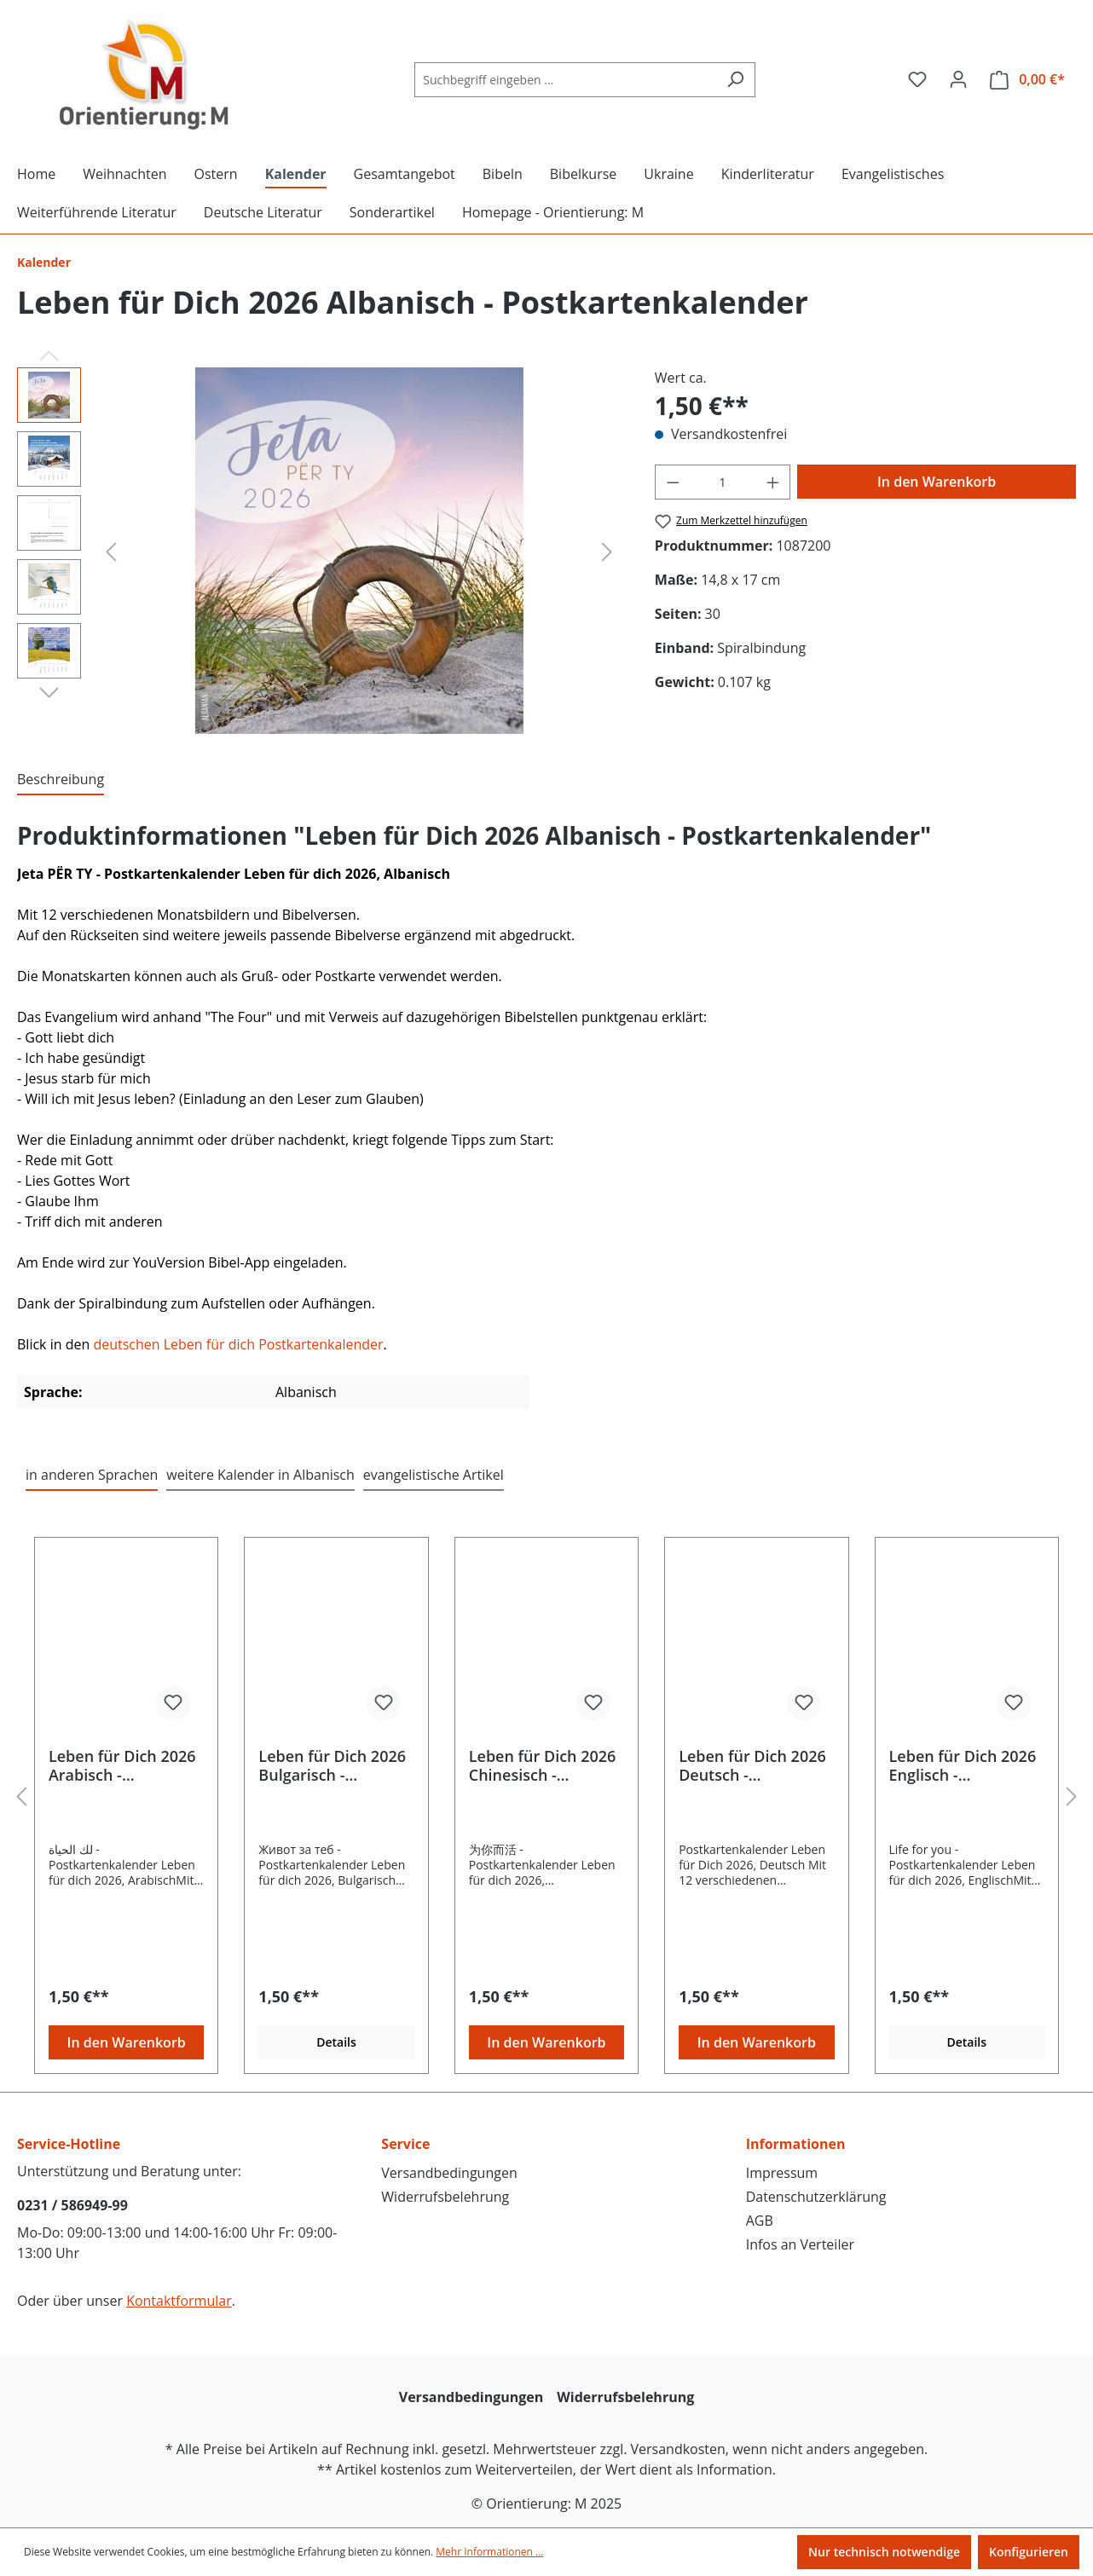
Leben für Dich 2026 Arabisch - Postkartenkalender (122, 1765)
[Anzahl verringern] (673, 482)
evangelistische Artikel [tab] (433, 1474)
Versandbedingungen (449, 2172)
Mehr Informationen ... (489, 2551)
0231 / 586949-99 (72, 2205)
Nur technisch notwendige (884, 2552)
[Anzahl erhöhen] (773, 482)
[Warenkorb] (1027, 79)
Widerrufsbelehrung (445, 2196)
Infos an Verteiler (800, 2244)
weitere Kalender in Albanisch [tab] (260, 1474)
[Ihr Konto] (958, 79)
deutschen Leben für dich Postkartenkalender (238, 1344)
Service (405, 2143)
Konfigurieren (1028, 2552)
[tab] (60, 780)
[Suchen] (735, 79)
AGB (759, 2220)
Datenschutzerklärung (816, 2196)
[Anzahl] (722, 482)
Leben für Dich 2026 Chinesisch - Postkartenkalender (542, 1765)
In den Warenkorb (936, 481)
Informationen (796, 2143)
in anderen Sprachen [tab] (92, 1474)
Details (336, 2042)
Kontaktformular (179, 2300)
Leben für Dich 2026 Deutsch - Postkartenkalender (752, 1765)
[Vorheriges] (111, 551)
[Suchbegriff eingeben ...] (565, 79)
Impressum (782, 2172)
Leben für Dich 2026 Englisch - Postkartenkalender (963, 1765)
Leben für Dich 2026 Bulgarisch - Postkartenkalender (332, 1765)
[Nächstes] (607, 551)
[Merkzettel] (917, 79)
